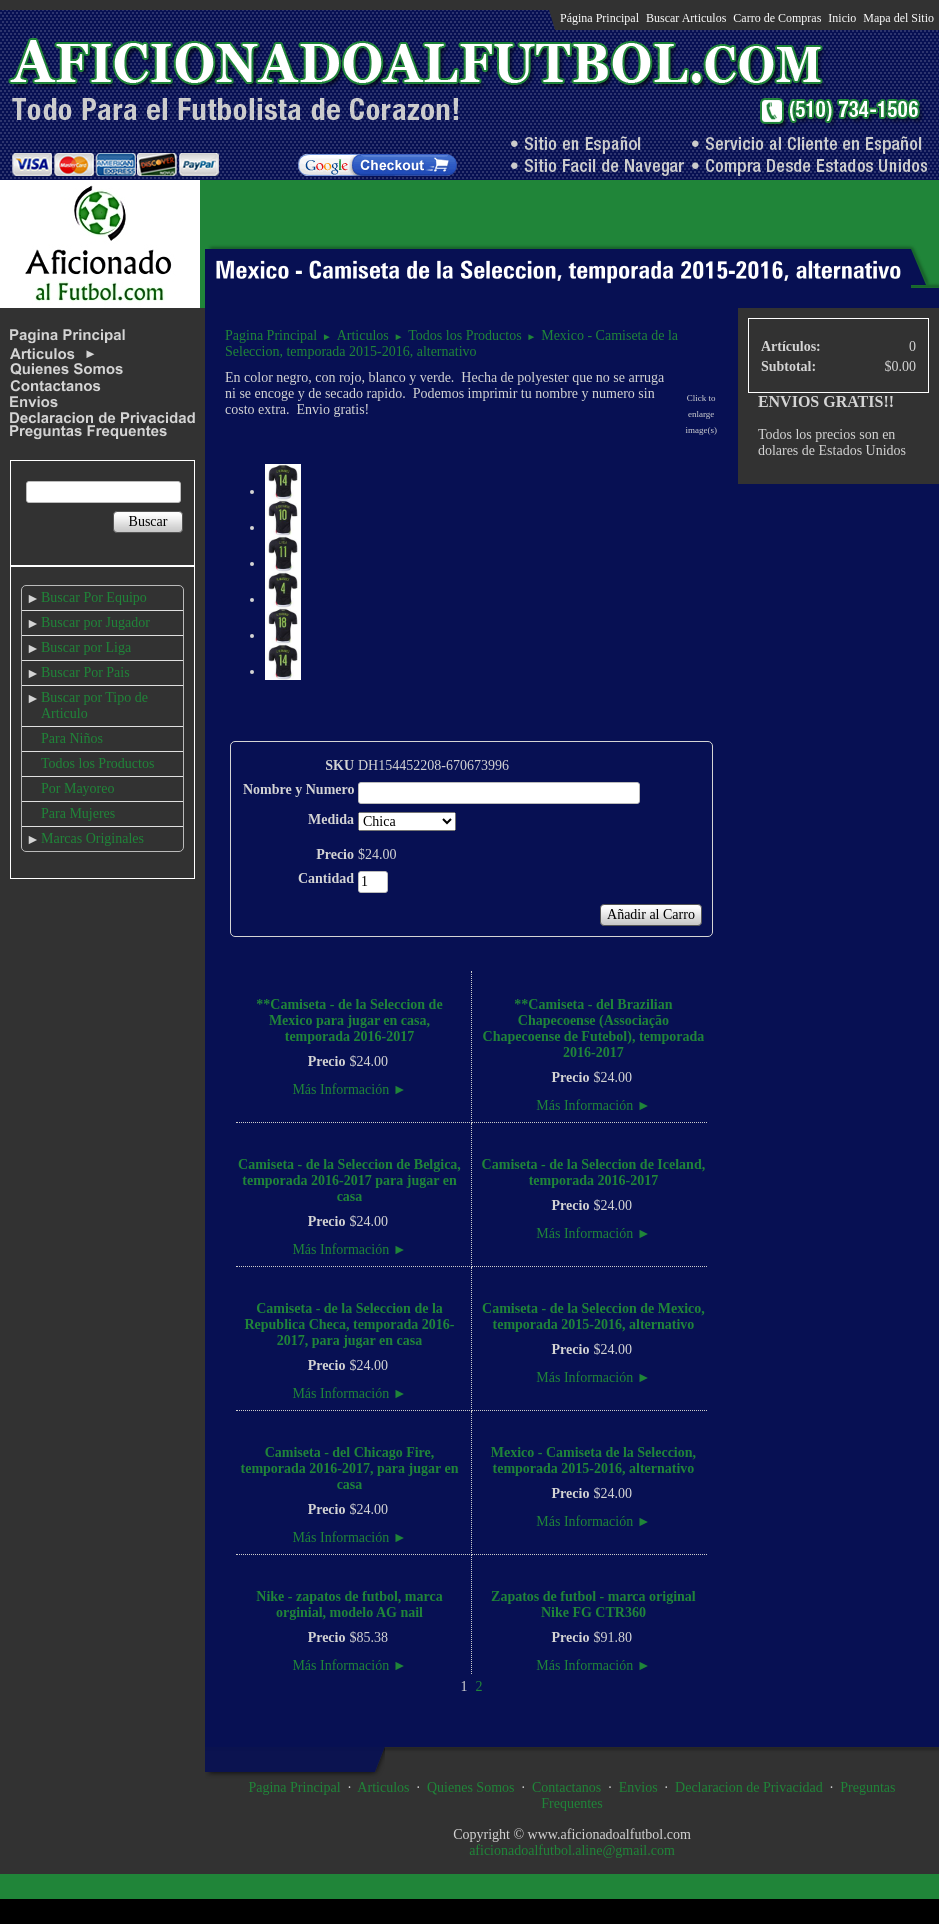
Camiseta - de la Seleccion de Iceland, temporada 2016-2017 (594, 1172)
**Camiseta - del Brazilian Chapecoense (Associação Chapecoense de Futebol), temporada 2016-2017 (594, 1028)
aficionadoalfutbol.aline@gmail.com (572, 1850)
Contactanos (566, 1787)
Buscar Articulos (686, 18)
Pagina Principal (271, 335)
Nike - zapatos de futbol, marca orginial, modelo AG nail (349, 1604)
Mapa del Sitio (898, 18)
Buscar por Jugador (95, 622)
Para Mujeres (78, 813)
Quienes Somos (471, 1787)
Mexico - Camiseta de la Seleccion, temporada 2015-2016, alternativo (451, 343)
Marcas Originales (92, 838)
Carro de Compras (777, 18)
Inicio (842, 18)
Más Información (349, 1089)
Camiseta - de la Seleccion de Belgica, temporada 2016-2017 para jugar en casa (349, 1180)
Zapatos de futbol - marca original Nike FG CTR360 (593, 1604)
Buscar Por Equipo (94, 597)
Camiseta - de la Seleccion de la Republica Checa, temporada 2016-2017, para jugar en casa (349, 1324)
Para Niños (72, 738)
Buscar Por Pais (85, 672)
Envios (638, 1787)
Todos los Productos (97, 763)
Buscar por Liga (86, 647)
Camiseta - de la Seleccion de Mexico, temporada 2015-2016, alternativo (593, 1316)
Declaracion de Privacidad (749, 1787)
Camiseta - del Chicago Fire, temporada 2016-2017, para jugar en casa (350, 1468)
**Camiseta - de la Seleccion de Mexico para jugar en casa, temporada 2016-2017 (349, 1020)
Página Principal (599, 18)
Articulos (363, 335)
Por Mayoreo (78, 788)
